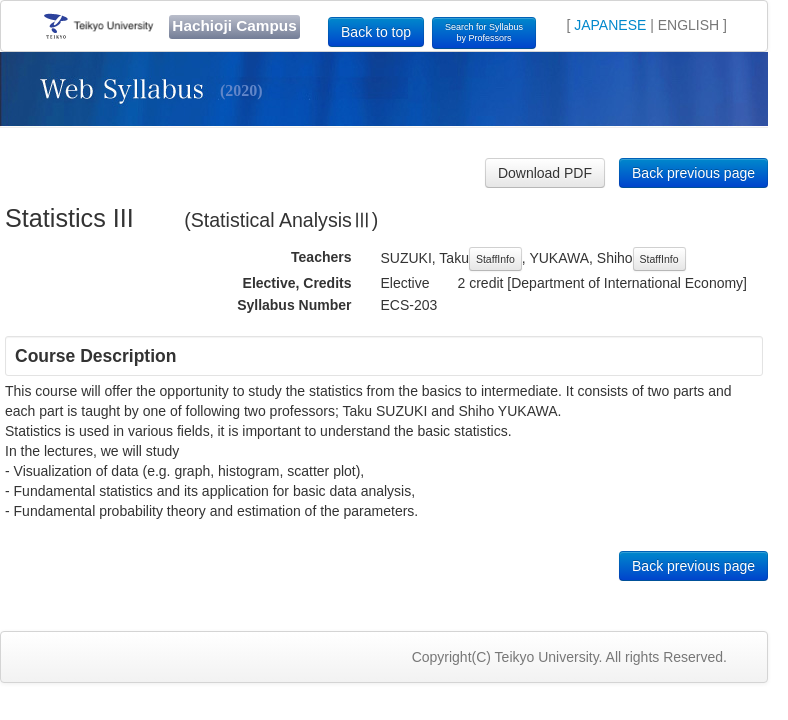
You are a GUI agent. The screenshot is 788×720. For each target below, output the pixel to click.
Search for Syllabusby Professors (484, 32)
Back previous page (693, 173)
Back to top (376, 32)
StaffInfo (495, 259)
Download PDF (545, 173)
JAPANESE (610, 25)
